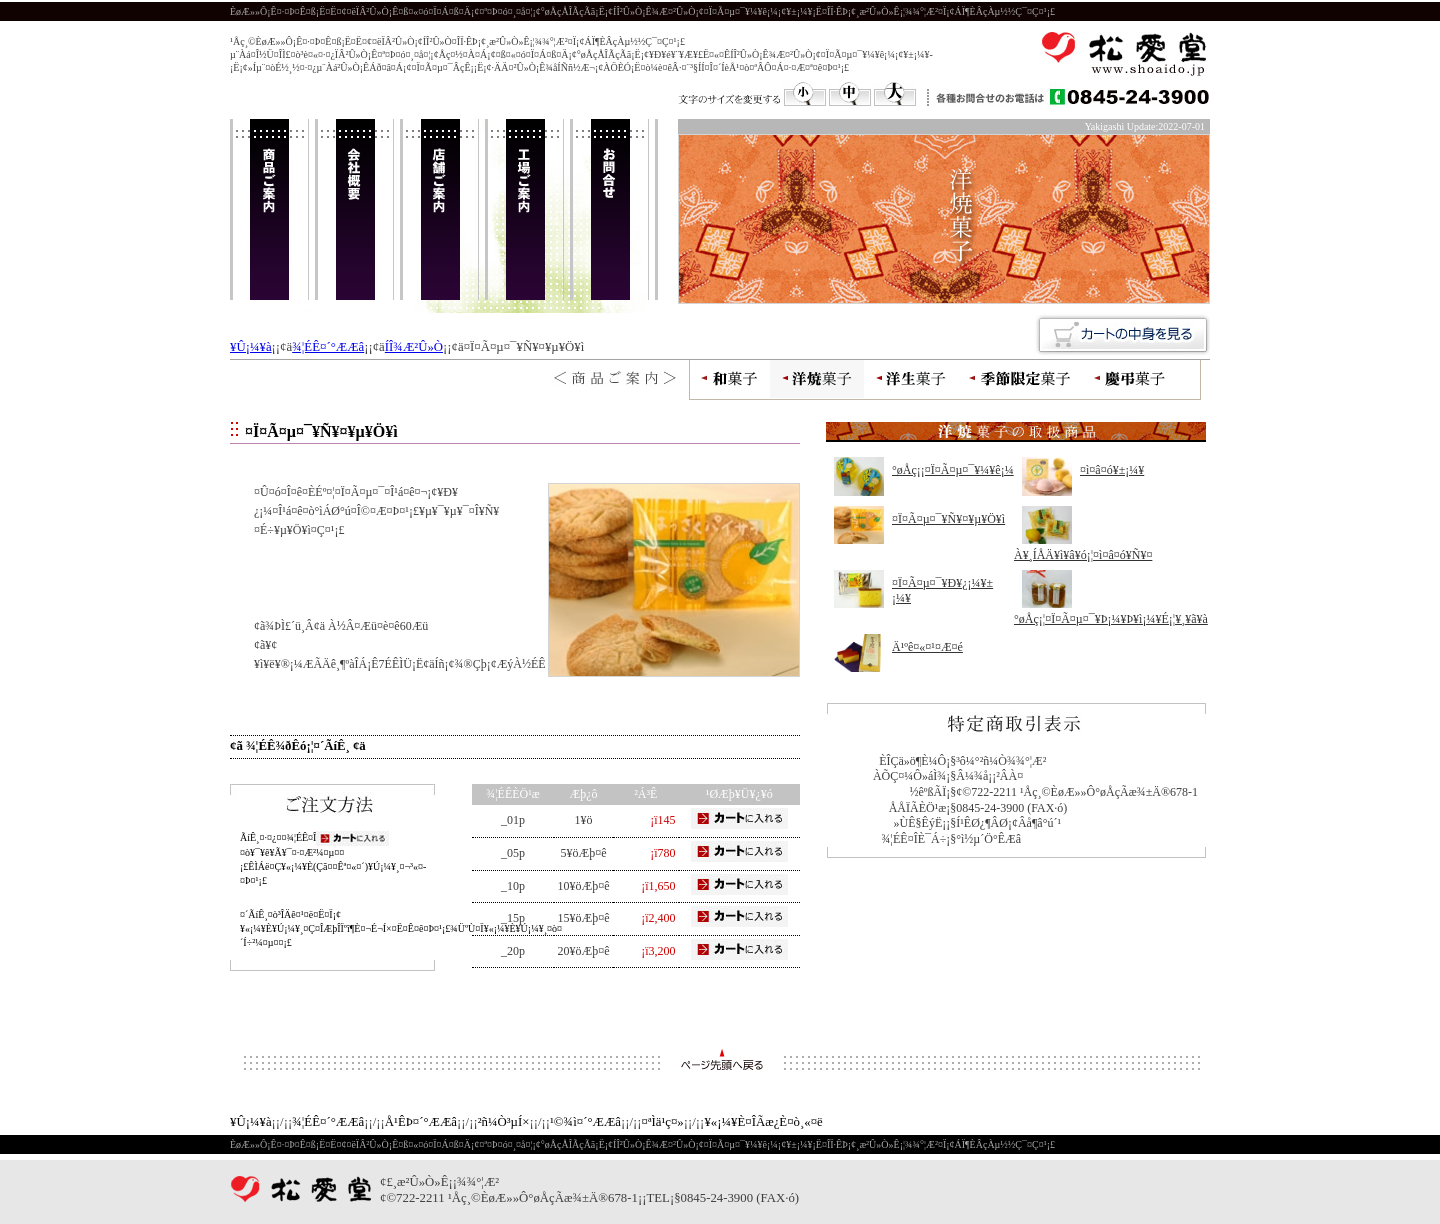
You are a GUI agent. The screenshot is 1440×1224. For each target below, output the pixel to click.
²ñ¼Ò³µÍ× (504, 1122)
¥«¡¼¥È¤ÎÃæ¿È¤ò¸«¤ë (763, 1122)
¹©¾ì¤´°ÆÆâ (585, 1122)
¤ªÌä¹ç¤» (663, 1122)
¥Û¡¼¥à (251, 347)
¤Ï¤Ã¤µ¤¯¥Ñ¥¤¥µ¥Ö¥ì (948, 519)
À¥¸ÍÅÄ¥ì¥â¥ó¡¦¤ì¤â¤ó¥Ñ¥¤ (1083, 555)
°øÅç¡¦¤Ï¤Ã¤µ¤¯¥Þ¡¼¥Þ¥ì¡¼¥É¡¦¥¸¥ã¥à (1111, 619)
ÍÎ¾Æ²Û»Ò (414, 347)
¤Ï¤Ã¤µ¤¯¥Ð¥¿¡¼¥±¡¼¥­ (942, 591)
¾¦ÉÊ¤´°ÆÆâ (328, 347)
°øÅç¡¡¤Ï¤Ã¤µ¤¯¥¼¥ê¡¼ (953, 470)
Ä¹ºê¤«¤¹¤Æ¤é (927, 647)
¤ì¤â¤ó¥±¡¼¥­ (1112, 470)
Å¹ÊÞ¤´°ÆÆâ (421, 1122)
